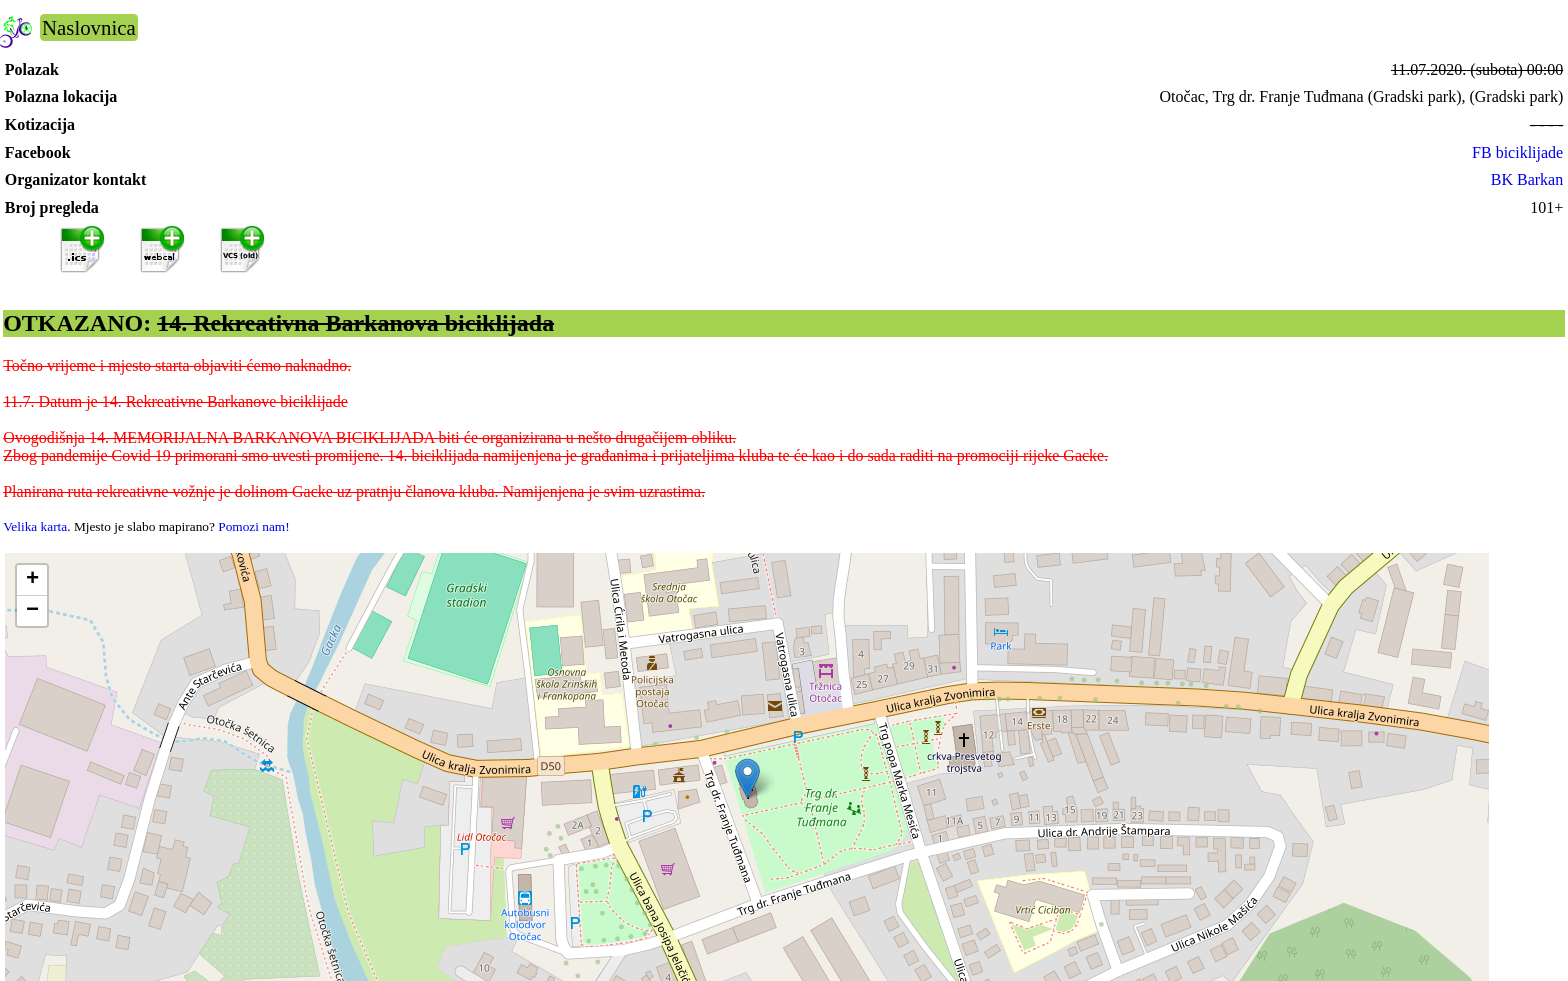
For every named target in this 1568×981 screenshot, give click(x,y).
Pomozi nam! (253, 526)
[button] (747, 778)
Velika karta (35, 526)
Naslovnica (89, 27)
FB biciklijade (1517, 152)
